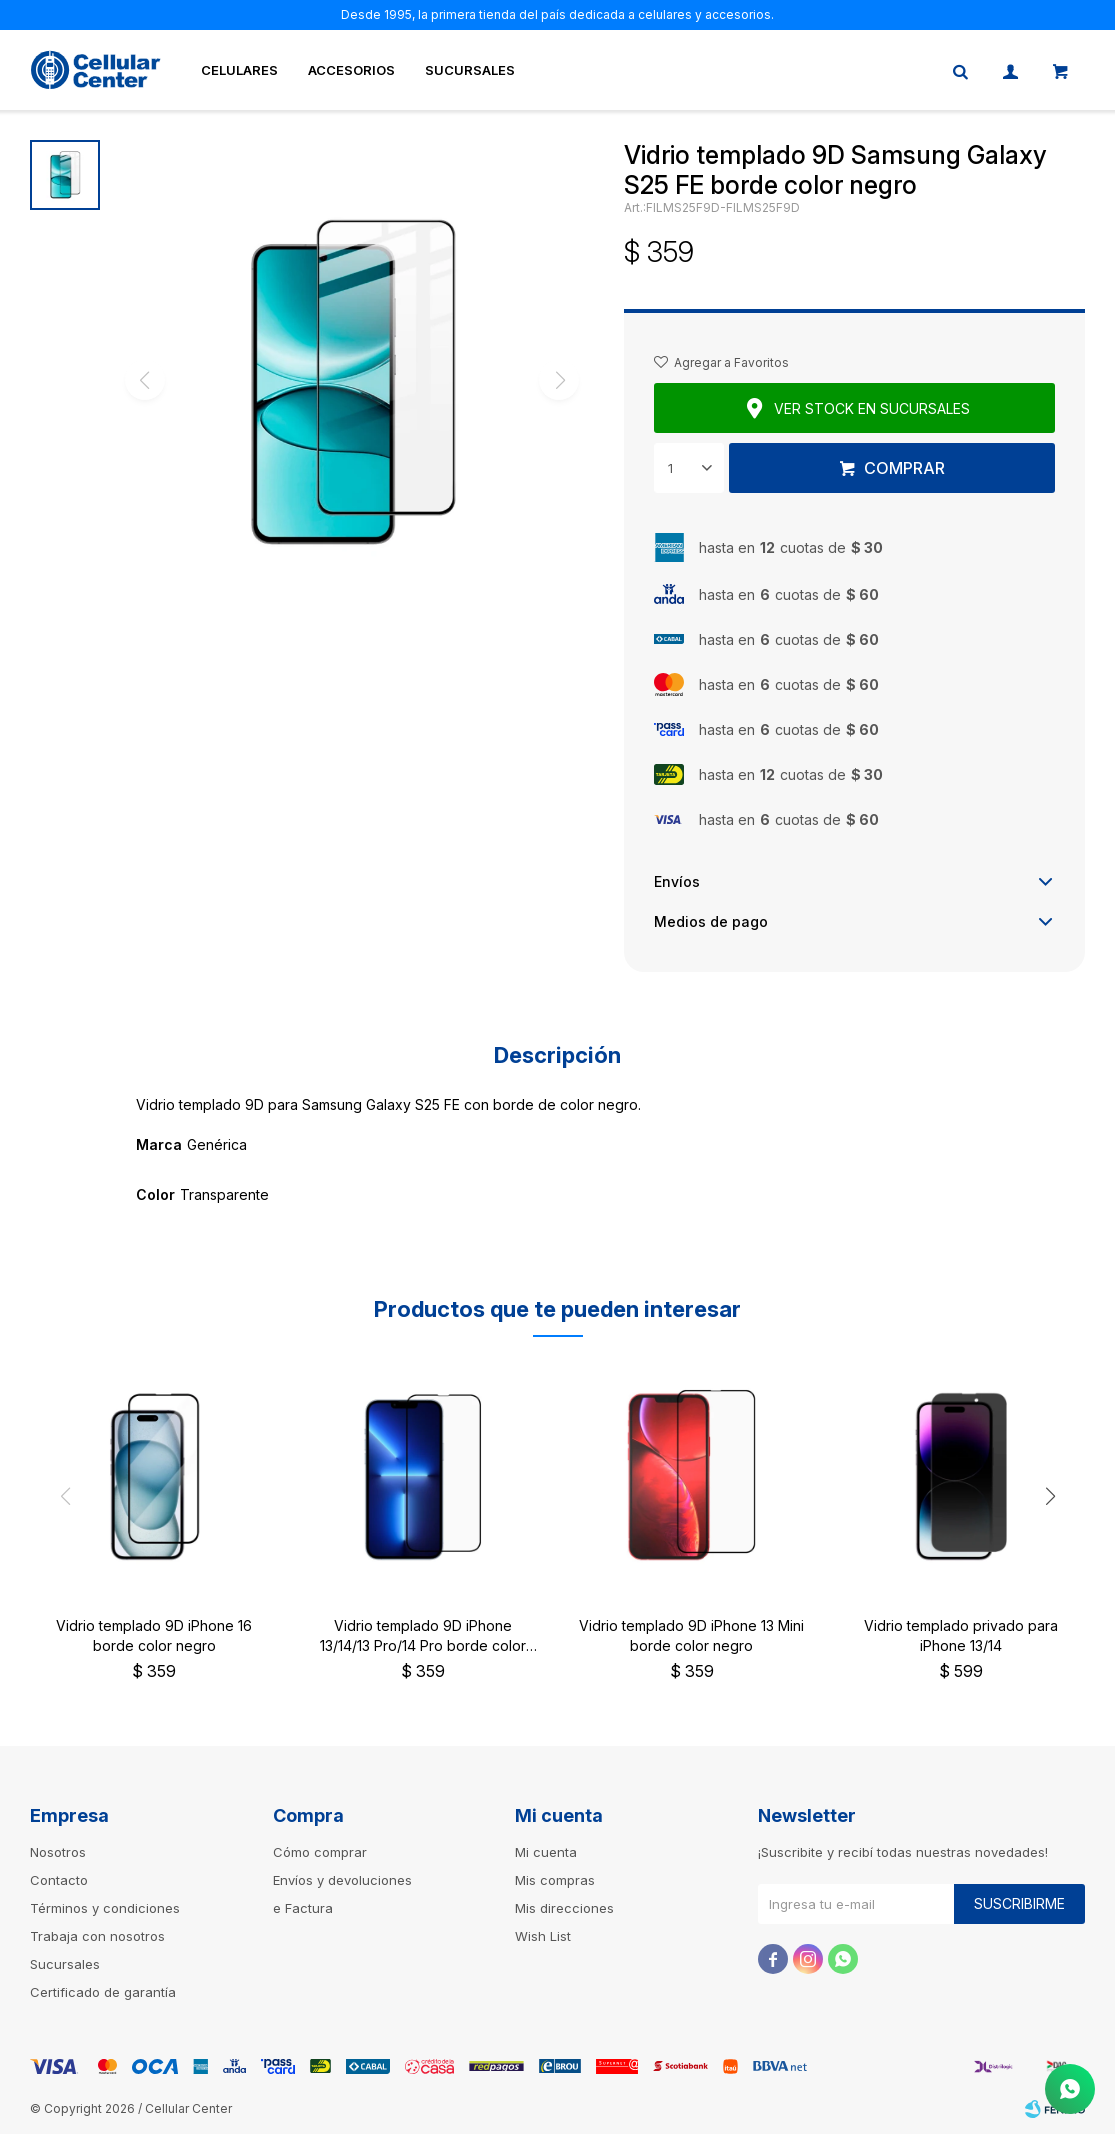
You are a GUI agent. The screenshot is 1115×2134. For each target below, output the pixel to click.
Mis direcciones (564, 1908)
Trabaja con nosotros (97, 1936)
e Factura (303, 1908)
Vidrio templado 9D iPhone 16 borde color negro (154, 1635)
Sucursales (470, 70)
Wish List (543, 1936)
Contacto (59, 1880)
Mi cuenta (546, 1852)
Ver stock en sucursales (872, 408)
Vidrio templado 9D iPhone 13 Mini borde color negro (691, 1635)
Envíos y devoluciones (342, 1880)
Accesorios (351, 70)
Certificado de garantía (103, 1992)
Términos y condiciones (105, 1908)
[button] (1050, 1496)
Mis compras (555, 1880)
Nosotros (58, 1852)
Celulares (239, 70)
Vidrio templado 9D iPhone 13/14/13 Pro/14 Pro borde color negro (423, 1636)
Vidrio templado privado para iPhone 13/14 (961, 1635)
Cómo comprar (320, 1852)
